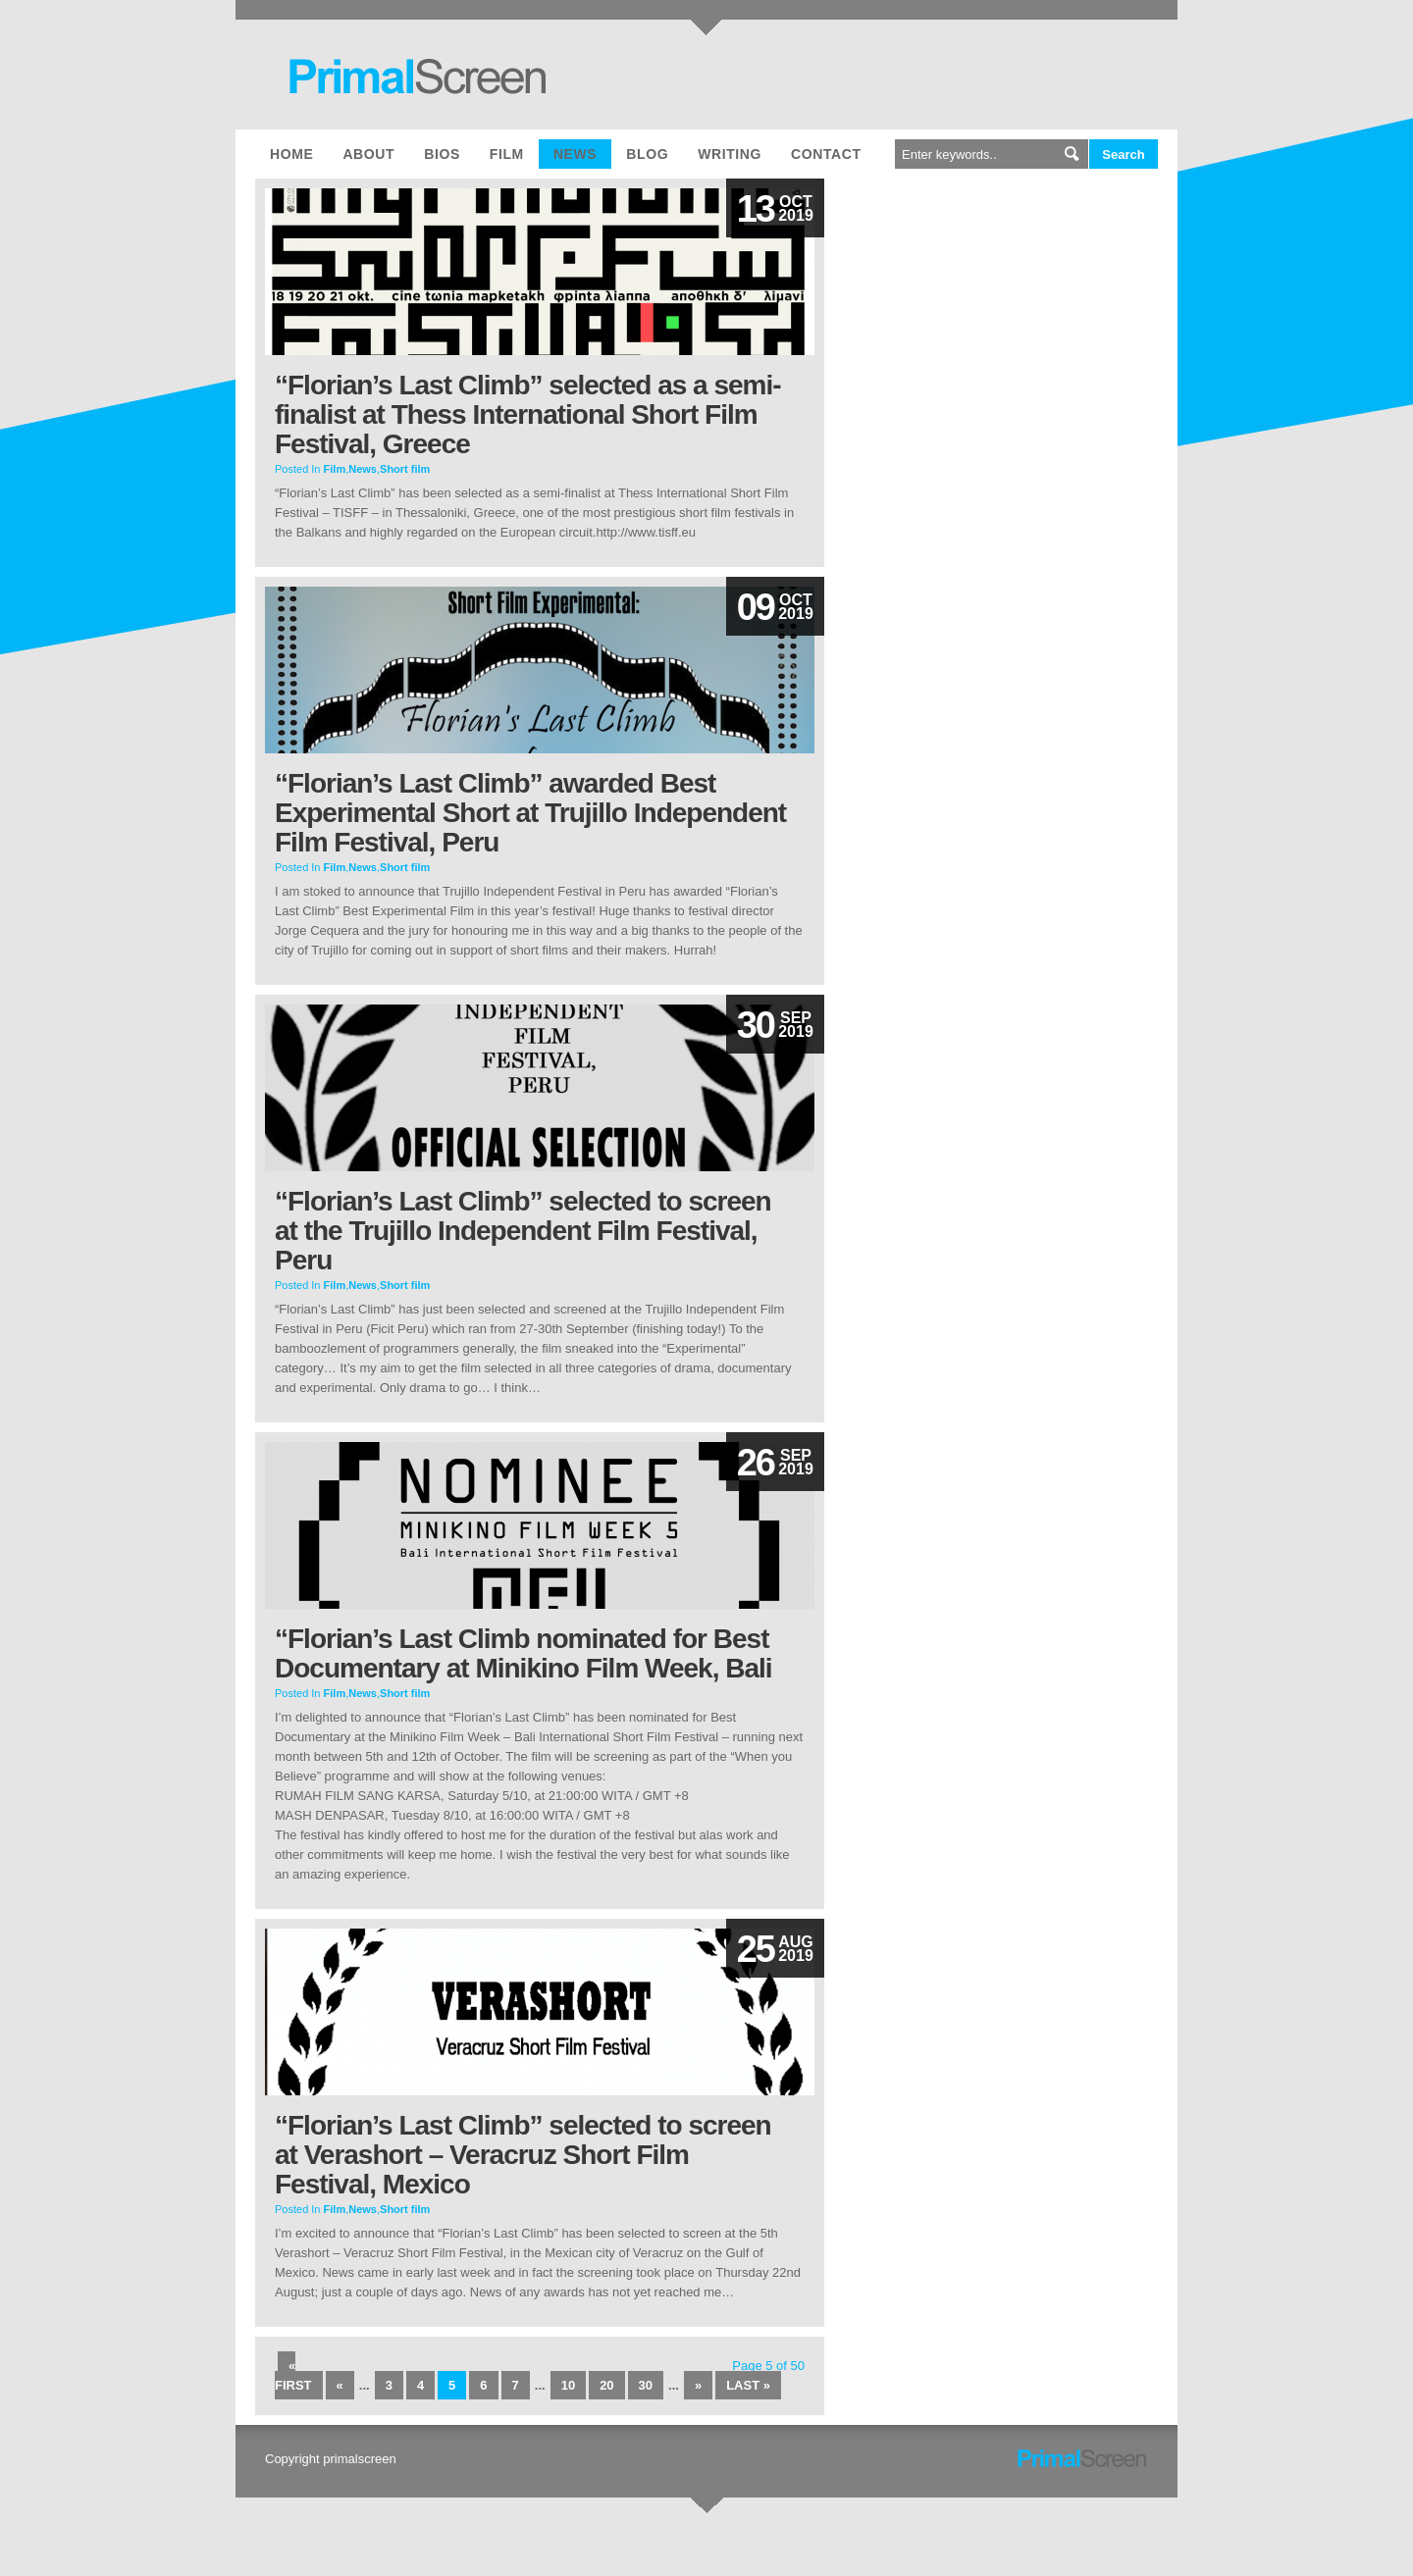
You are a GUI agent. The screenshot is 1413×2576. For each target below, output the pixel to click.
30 (646, 2385)
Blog (647, 154)
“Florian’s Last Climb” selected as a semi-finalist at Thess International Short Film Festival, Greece (528, 414)
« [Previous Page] (340, 2385)
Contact (826, 154)
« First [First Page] (293, 2375)
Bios (442, 154)
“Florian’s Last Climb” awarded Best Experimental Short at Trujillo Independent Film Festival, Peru (530, 812)
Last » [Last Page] (748, 2385)
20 (606, 2385)
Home (291, 154)
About (368, 154)
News (575, 154)
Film (507, 154)
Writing (729, 154)
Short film (405, 469)
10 (568, 2385)
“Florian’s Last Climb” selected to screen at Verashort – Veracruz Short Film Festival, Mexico (523, 2154)
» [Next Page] (698, 2385)
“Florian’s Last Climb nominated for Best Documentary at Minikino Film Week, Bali (523, 1653)
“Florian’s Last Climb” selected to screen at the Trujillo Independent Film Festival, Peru (523, 1230)
